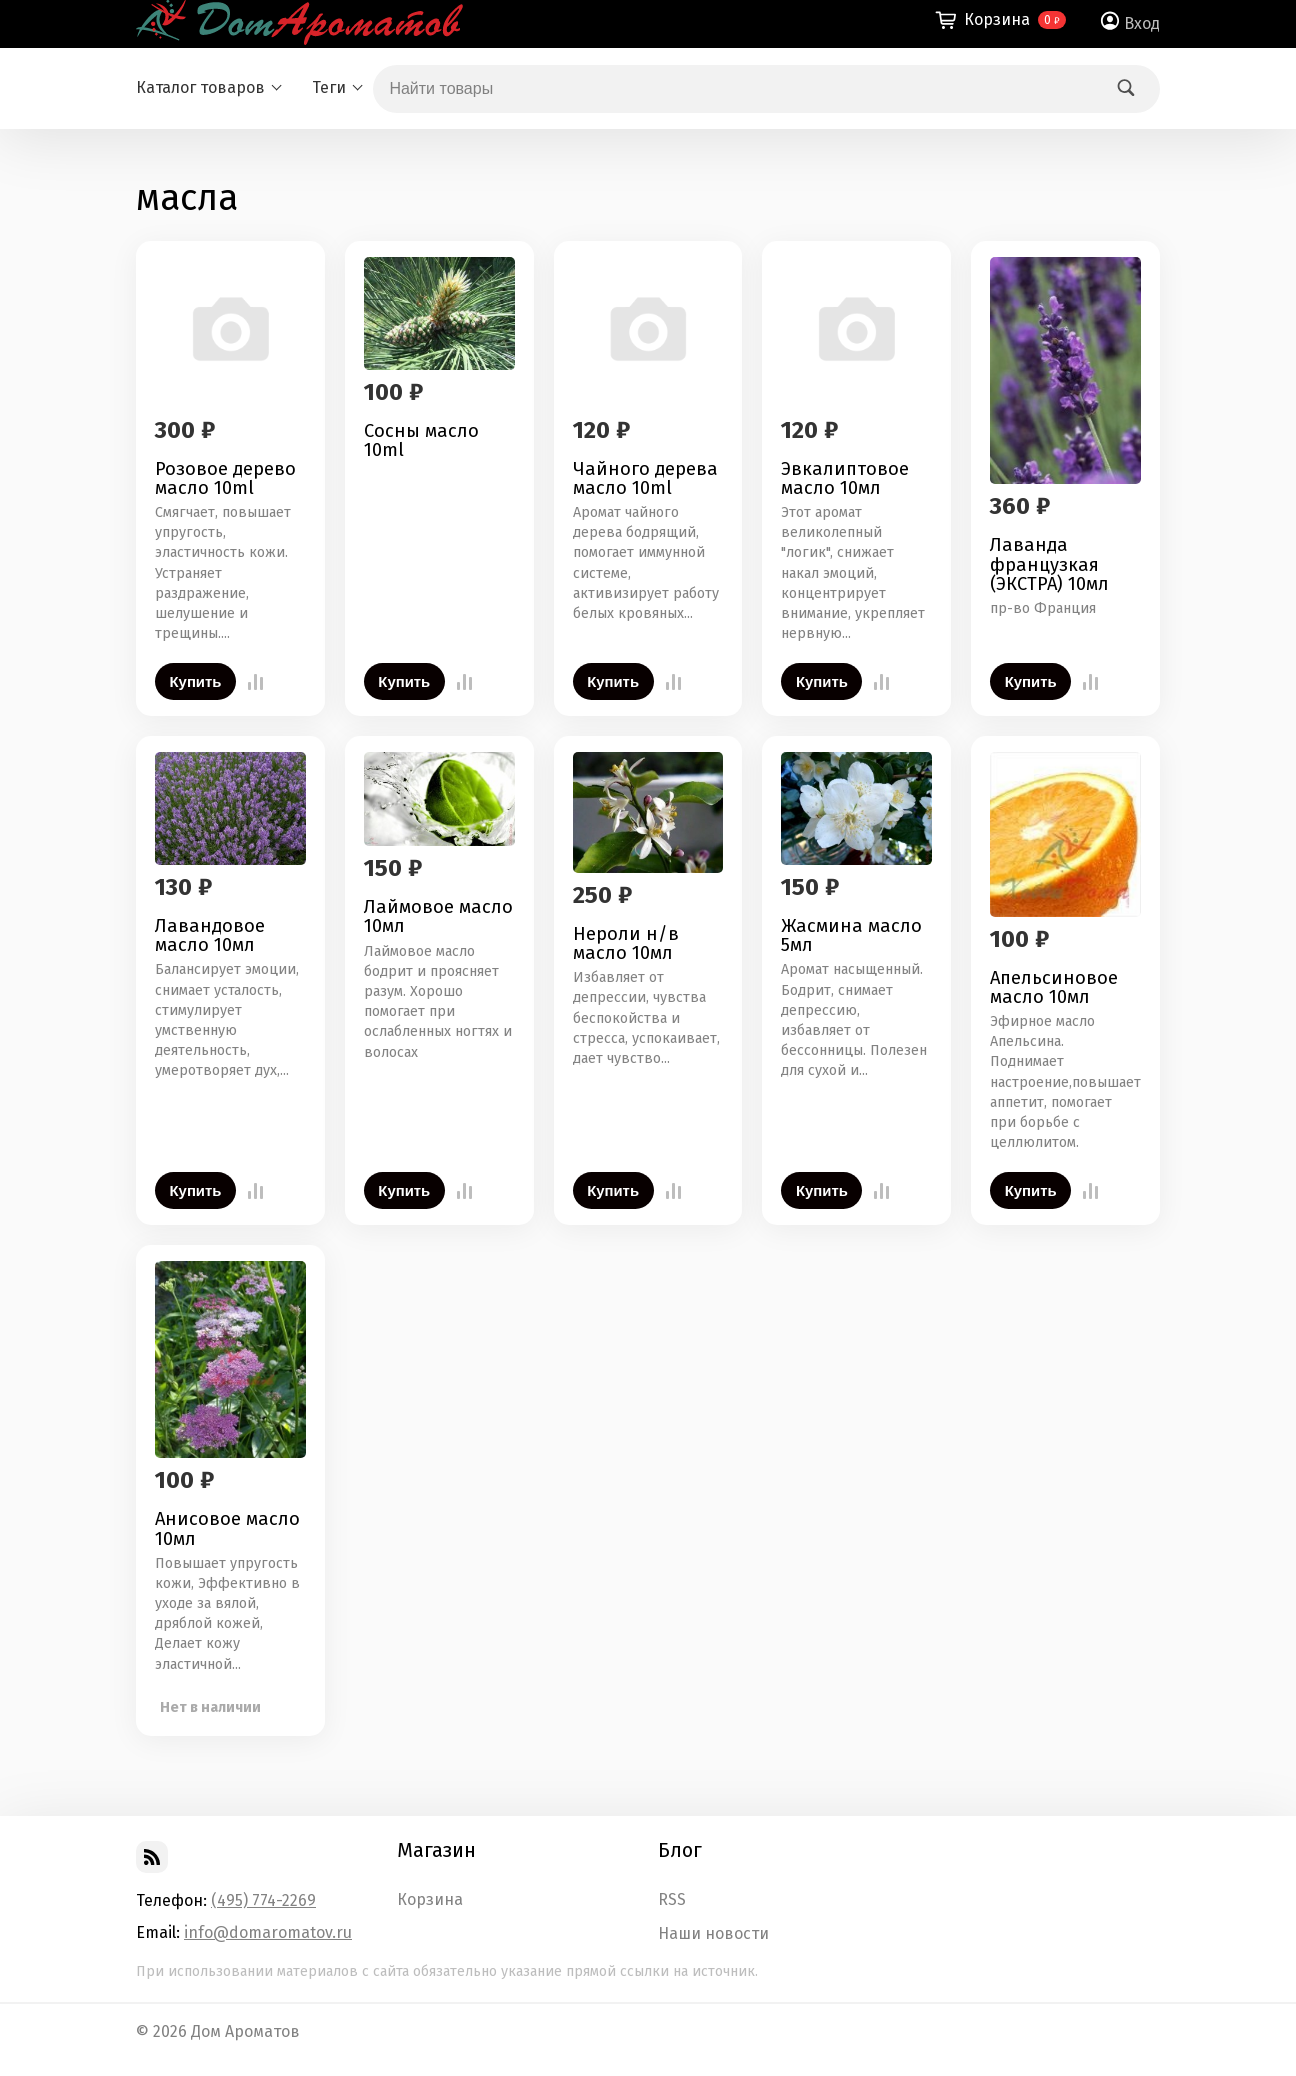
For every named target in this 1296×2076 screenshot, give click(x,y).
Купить (196, 682)
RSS (672, 1900)
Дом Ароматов (245, 2031)
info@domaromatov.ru (268, 1932)
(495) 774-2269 (263, 1900)
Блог (680, 1850)
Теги (329, 87)
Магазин (436, 1850)
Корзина (430, 1900)
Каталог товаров (200, 87)
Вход (1142, 23)
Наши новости (713, 1934)
